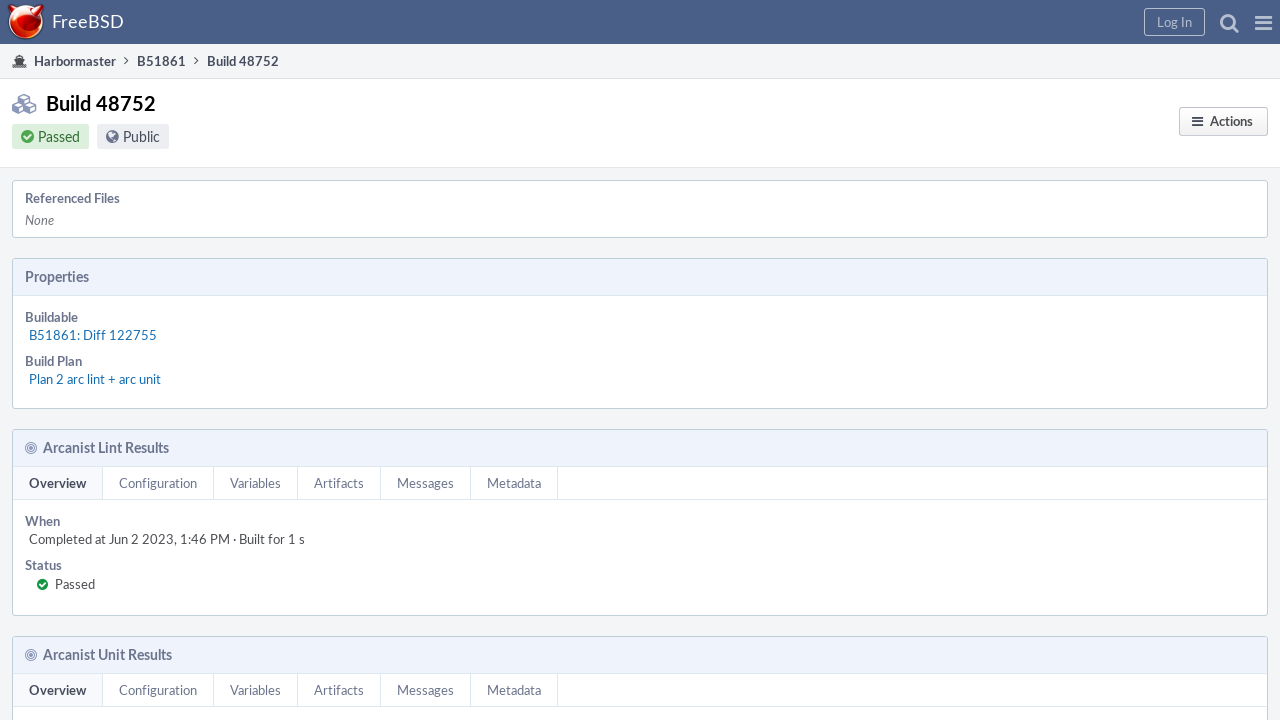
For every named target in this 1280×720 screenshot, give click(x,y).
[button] (941, 22)
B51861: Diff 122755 (285, 279)
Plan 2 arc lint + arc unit (287, 301)
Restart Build (1015, 246)
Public (161, 148)
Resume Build (1017, 298)
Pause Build (1011, 272)
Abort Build (1011, 324)
